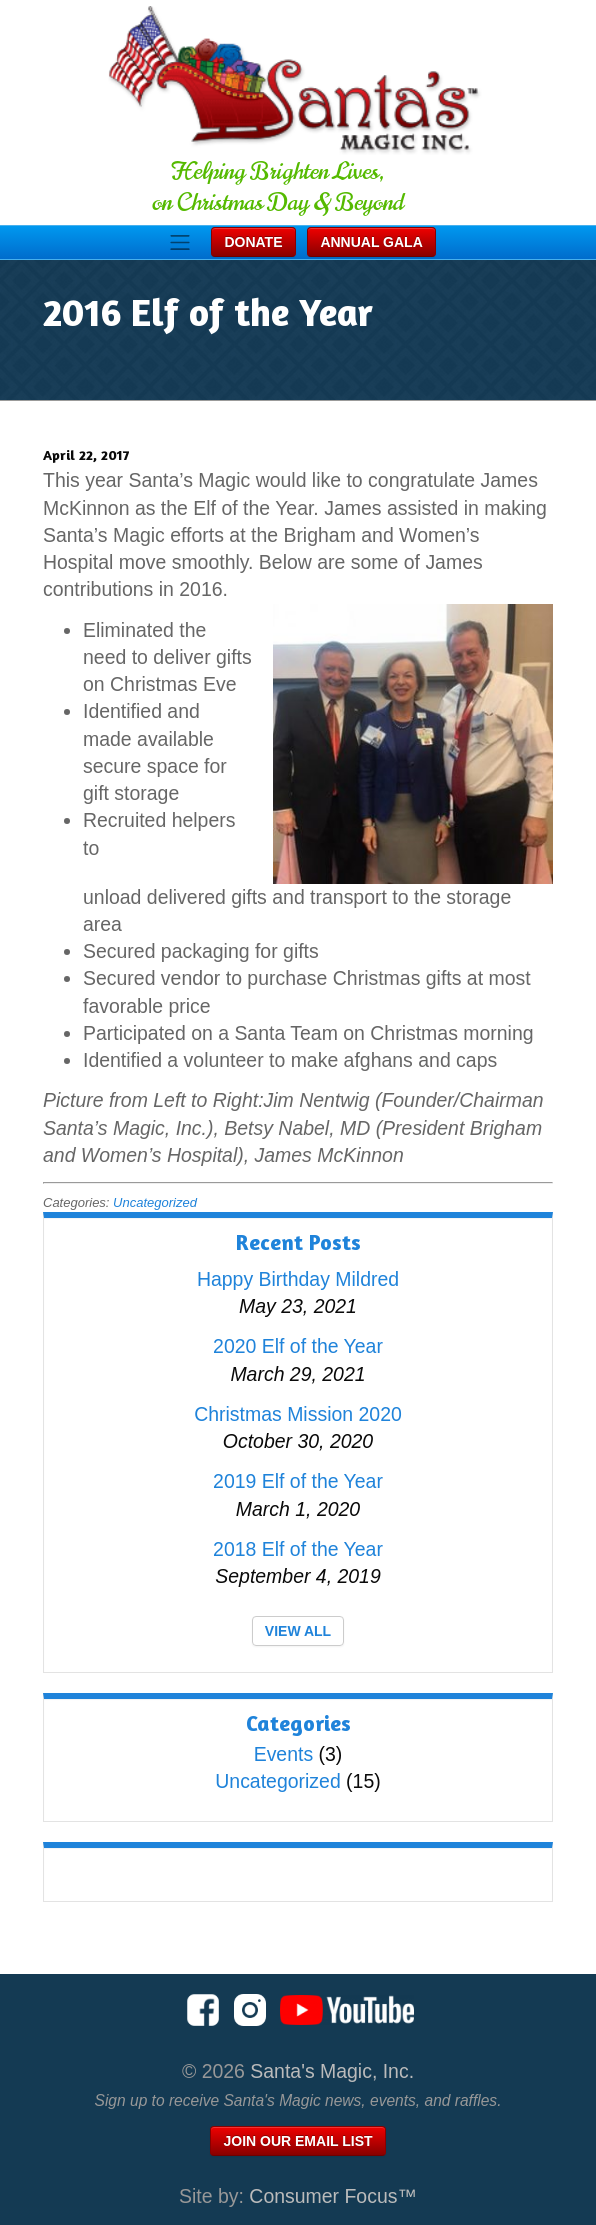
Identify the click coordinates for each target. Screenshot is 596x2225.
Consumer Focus (333, 2196)
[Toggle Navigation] (180, 242)
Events (283, 1754)
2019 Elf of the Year (298, 1481)
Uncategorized (155, 1202)
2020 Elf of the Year (298, 1346)
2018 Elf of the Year (298, 1549)
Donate (253, 242)
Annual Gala (371, 242)
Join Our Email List (297, 2141)
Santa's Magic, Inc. (332, 2071)
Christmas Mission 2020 (298, 1414)
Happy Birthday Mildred (298, 1279)
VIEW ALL (298, 1631)
